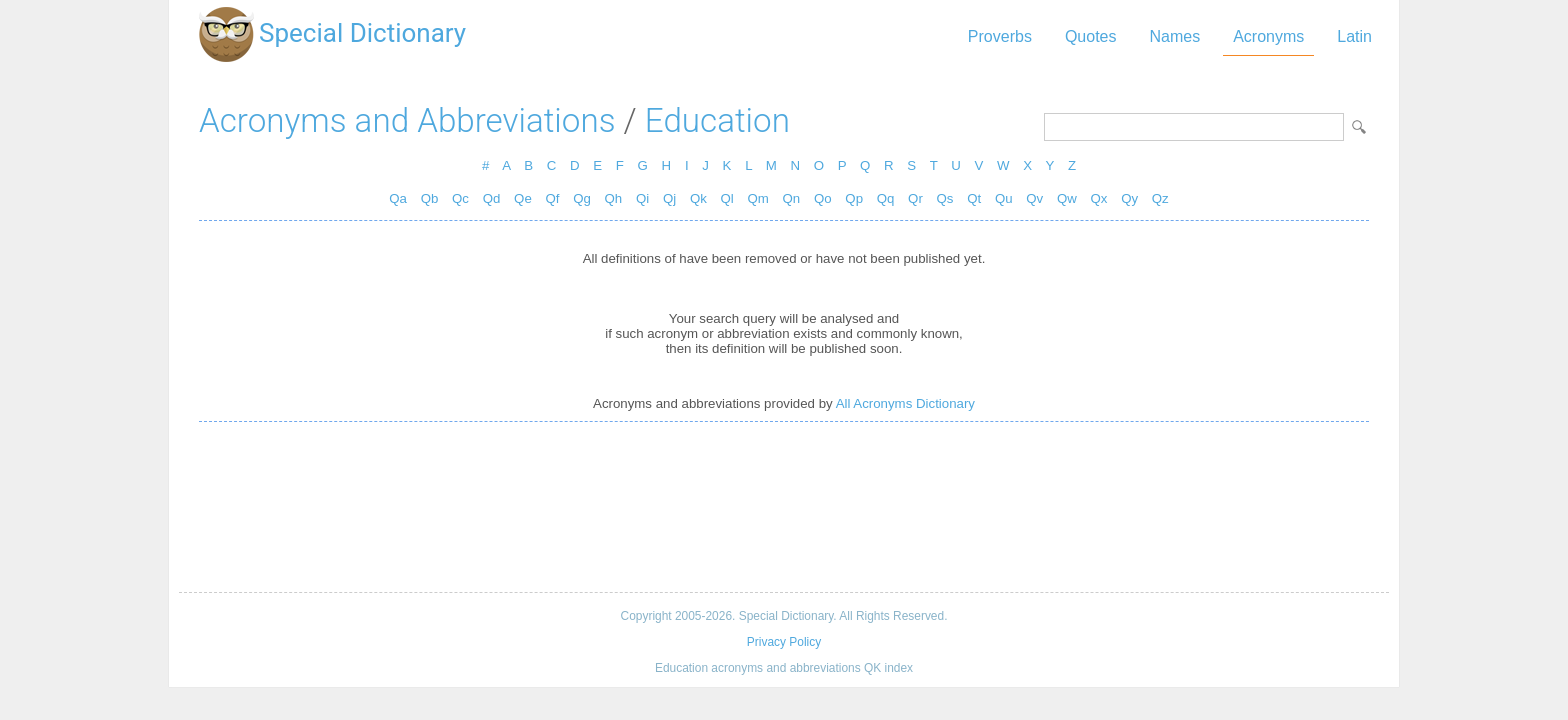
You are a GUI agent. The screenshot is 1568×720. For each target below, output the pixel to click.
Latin (1354, 36)
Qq (886, 198)
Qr (915, 198)
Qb (430, 198)
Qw (1067, 198)
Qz (1160, 198)
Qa (398, 198)
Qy (1129, 198)
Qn (792, 198)
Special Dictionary (362, 33)
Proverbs (1000, 36)
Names (1174, 36)
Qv (1034, 198)
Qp (854, 198)
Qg (582, 198)
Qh (614, 198)
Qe (523, 198)
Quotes (1091, 36)
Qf (552, 198)
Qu (1004, 198)
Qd (492, 198)
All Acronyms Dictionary (905, 403)
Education (717, 120)
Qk (698, 198)
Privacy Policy (784, 642)
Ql (727, 198)
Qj (669, 198)
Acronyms (1268, 36)
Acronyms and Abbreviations (407, 120)
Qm (757, 198)
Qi (642, 198)
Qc (460, 198)
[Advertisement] (784, 507)
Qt (974, 198)
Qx (1099, 198)
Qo (823, 198)
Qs (945, 198)
